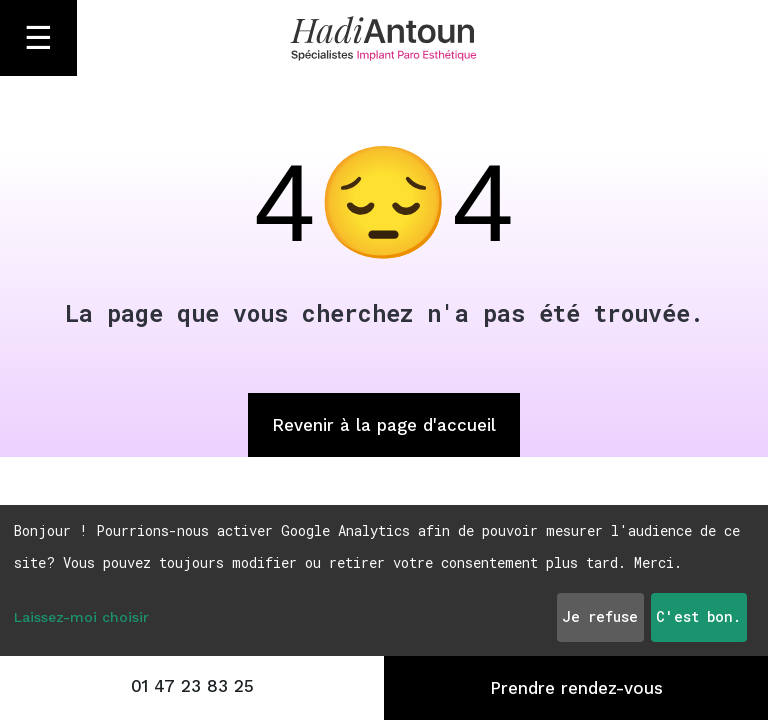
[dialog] (384, 580)
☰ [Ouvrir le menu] (38, 38)
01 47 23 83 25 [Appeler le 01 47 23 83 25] (192, 686)
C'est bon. (698, 616)
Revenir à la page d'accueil (384, 425)
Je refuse (600, 616)
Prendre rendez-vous (576, 688)
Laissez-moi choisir (81, 617)
